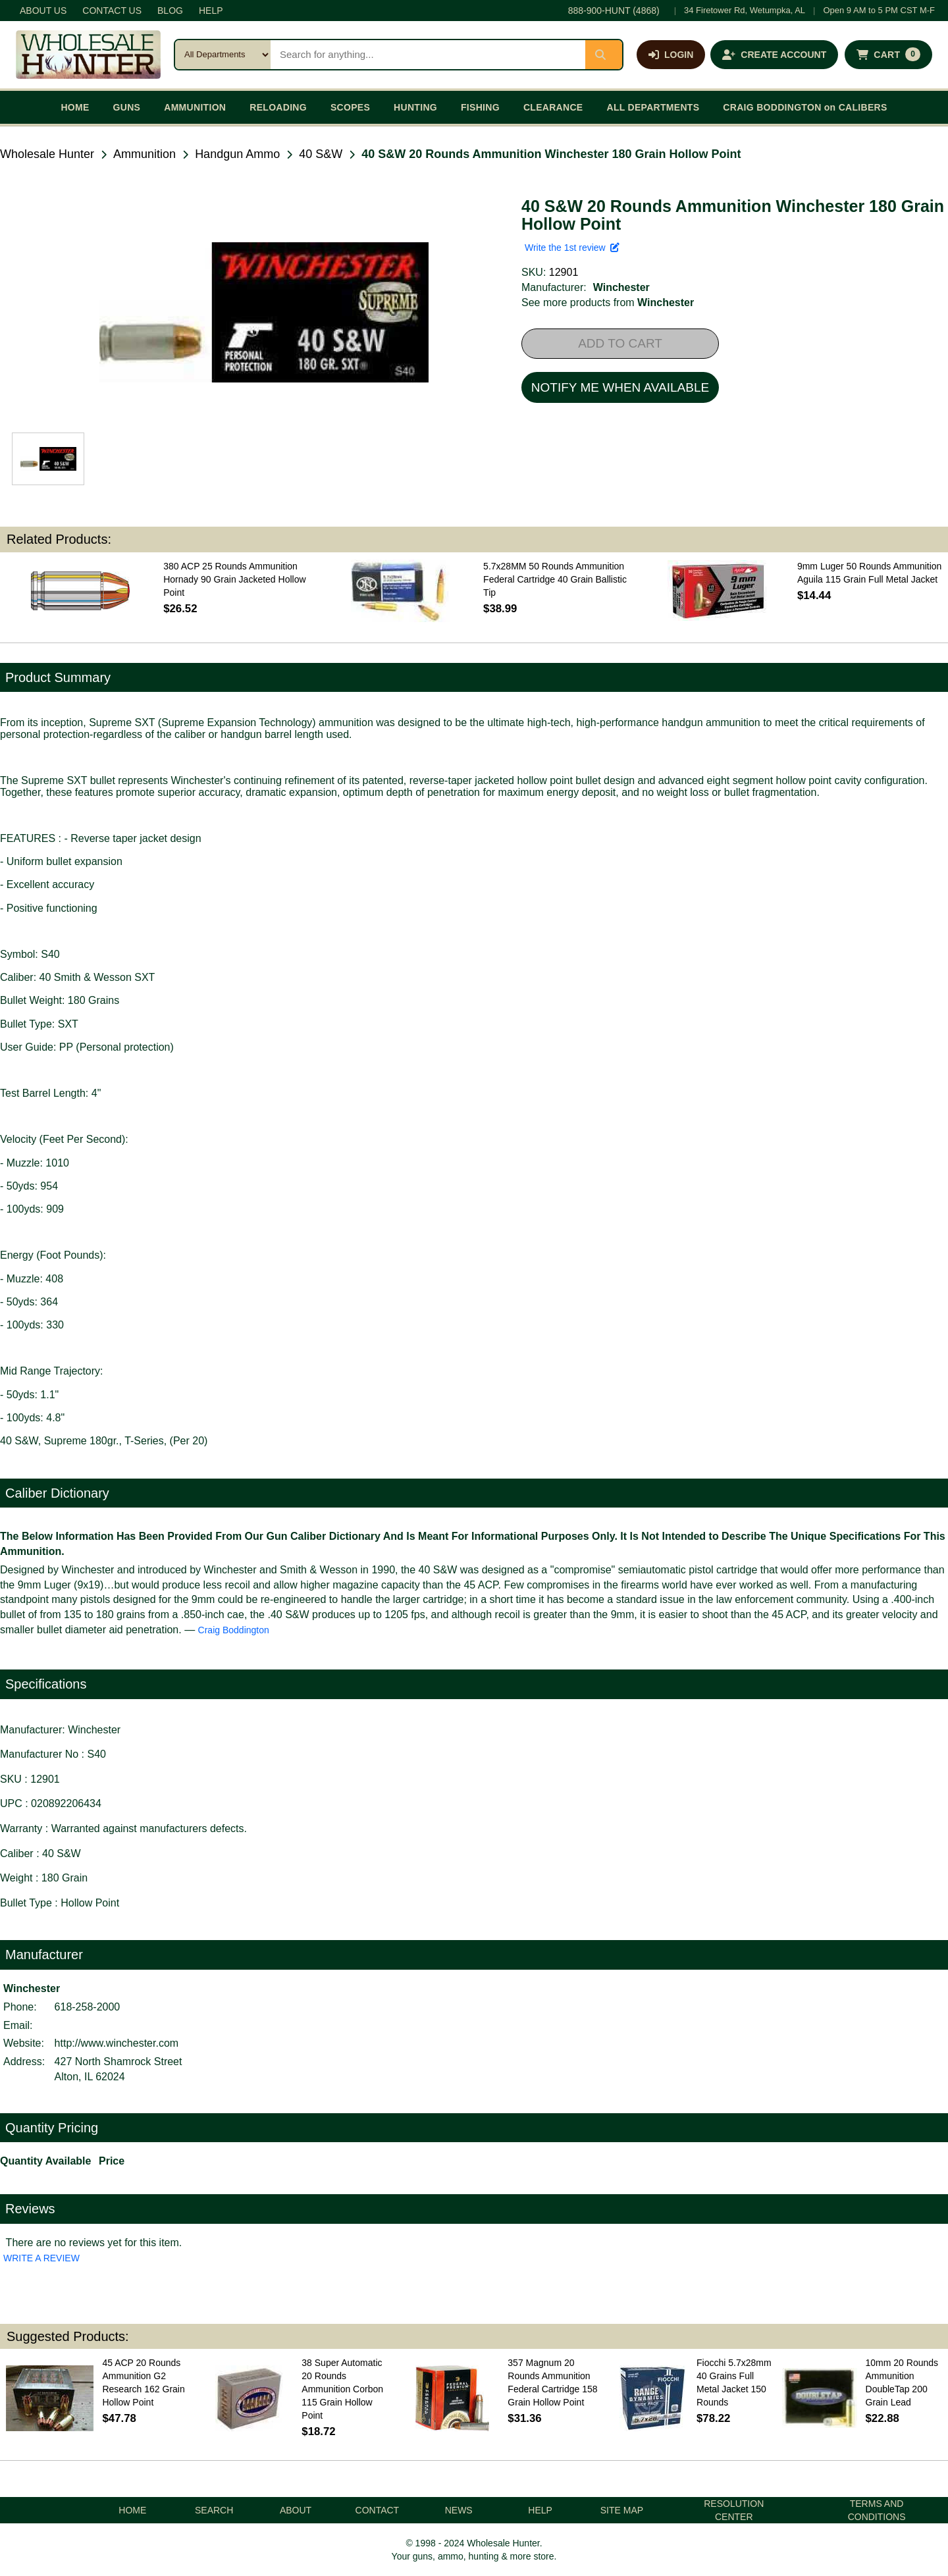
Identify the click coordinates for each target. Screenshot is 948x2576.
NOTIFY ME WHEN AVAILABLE (620, 387)
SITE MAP (621, 2510)
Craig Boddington (233, 1630)
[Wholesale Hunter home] (88, 54)
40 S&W (320, 154)
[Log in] (671, 54)
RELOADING (278, 107)
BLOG (170, 10)
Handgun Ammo (237, 154)
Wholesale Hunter (47, 154)
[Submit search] (603, 54)
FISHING (480, 107)
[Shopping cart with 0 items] (888, 54)
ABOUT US (43, 10)
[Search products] (428, 54)
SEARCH (214, 2510)
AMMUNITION (195, 107)
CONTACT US (112, 10)
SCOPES (350, 107)
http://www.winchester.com (117, 2043)
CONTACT (378, 2510)
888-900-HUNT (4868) (614, 10)
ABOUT (295, 2510)
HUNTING (415, 107)
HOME (75, 107)
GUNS (127, 107)
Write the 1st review (572, 247)
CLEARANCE (553, 107)
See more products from (607, 302)
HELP (211, 10)
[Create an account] (774, 54)
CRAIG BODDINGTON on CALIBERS (805, 107)
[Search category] (223, 54)
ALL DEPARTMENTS (652, 107)
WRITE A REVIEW (41, 2258)
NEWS (459, 2510)
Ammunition (144, 154)
